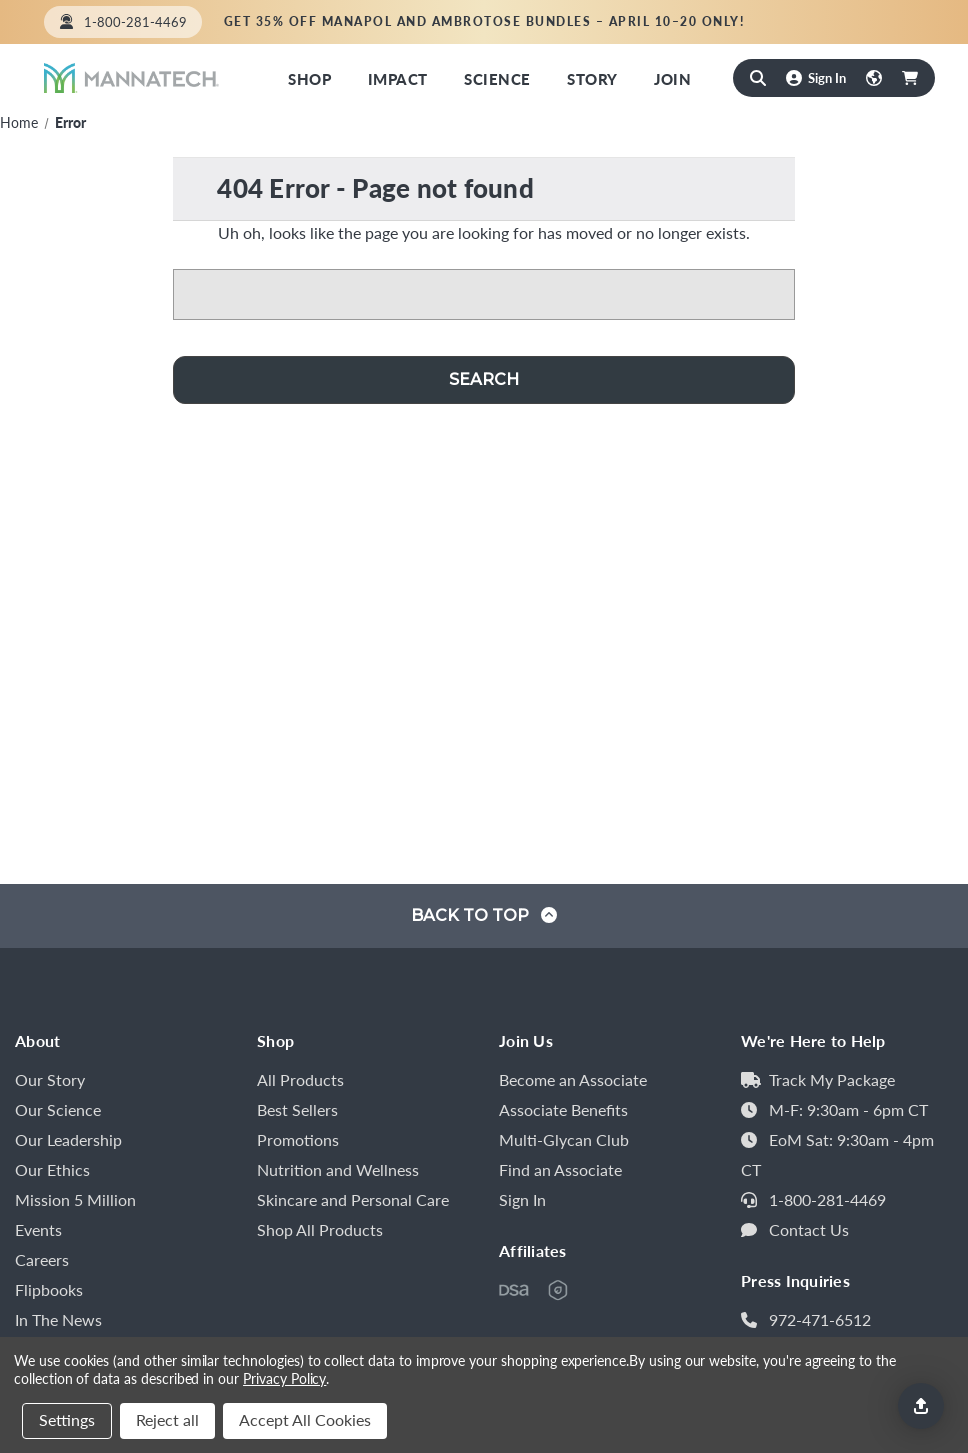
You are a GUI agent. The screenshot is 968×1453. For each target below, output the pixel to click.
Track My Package (832, 1079)
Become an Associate (573, 1079)
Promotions (298, 1139)
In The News (58, 1319)
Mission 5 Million (75, 1199)
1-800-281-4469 (827, 1199)
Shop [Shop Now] (309, 78)
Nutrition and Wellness (338, 1169)
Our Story (50, 1079)
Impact (398, 78)
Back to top (484, 915)
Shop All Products (320, 1229)
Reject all (167, 1419)
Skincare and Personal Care (353, 1199)
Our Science (58, 1109)
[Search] (758, 78)
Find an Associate (849, 21)
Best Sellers (297, 1109)
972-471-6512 (820, 1319)
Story (592, 78)
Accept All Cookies (305, 1419)
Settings (67, 1419)
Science (497, 78)
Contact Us (809, 1229)
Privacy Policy (284, 1378)
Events (38, 1229)
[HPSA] (558, 1290)
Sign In (522, 1199)
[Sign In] (816, 77)
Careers (42, 1259)
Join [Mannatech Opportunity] (672, 78)
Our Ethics (52, 1169)
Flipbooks (49, 1289)
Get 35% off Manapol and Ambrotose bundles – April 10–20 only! (484, 21)
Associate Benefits (563, 1109)
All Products (300, 1079)
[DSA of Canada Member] (514, 1290)
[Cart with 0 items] (910, 78)
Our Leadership (68, 1139)
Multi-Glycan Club (564, 1139)
